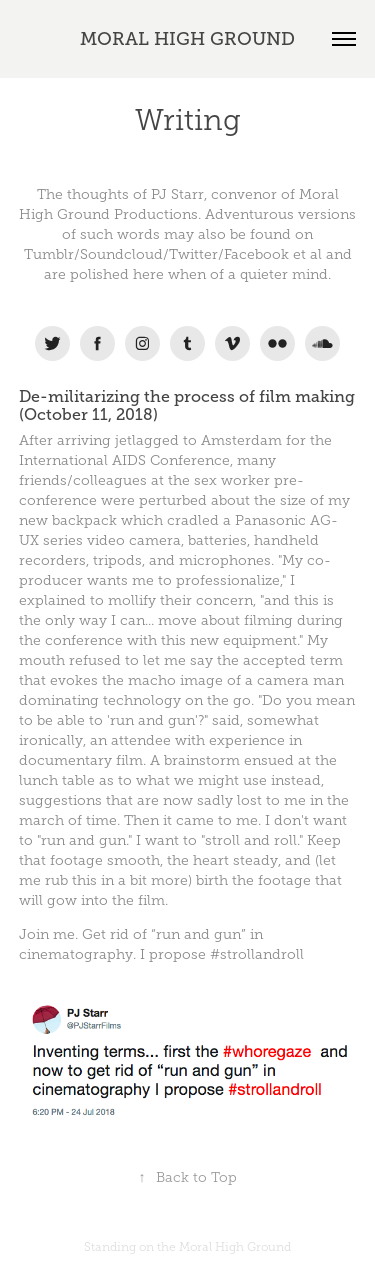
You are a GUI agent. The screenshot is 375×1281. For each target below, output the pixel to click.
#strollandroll (257, 954)
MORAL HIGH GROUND (187, 39)
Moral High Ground (235, 1247)
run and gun (152, 720)
